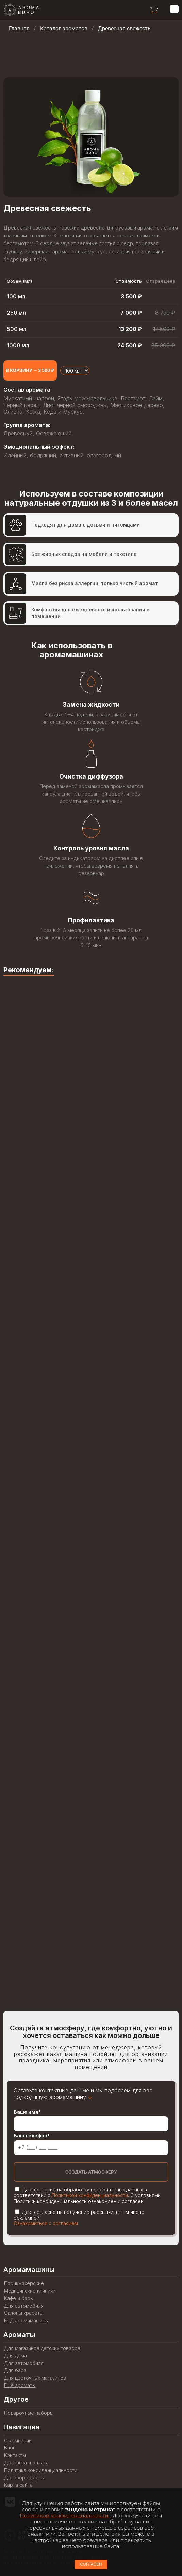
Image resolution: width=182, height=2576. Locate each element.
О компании (18, 2440)
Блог (9, 2448)
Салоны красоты (23, 2313)
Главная (19, 28)
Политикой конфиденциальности (90, 2195)
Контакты (15, 2455)
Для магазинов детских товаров (42, 2348)
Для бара (15, 2370)
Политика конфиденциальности (40, 2470)
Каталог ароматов (63, 28)
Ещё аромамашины (26, 2320)
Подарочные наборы (28, 2413)
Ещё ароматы (20, 2385)
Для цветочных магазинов (35, 2378)
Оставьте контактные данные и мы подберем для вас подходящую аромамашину (83, 2093)
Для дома (15, 2355)
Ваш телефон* (32, 2135)
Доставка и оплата (26, 2463)
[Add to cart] (30, 370)
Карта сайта (18, 2485)
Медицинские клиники (29, 2291)
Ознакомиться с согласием (46, 2223)
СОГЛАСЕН (91, 2564)
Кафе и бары (19, 2298)
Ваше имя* (27, 2112)
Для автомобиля (24, 2306)
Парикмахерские (24, 2283)
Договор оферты (24, 2478)
